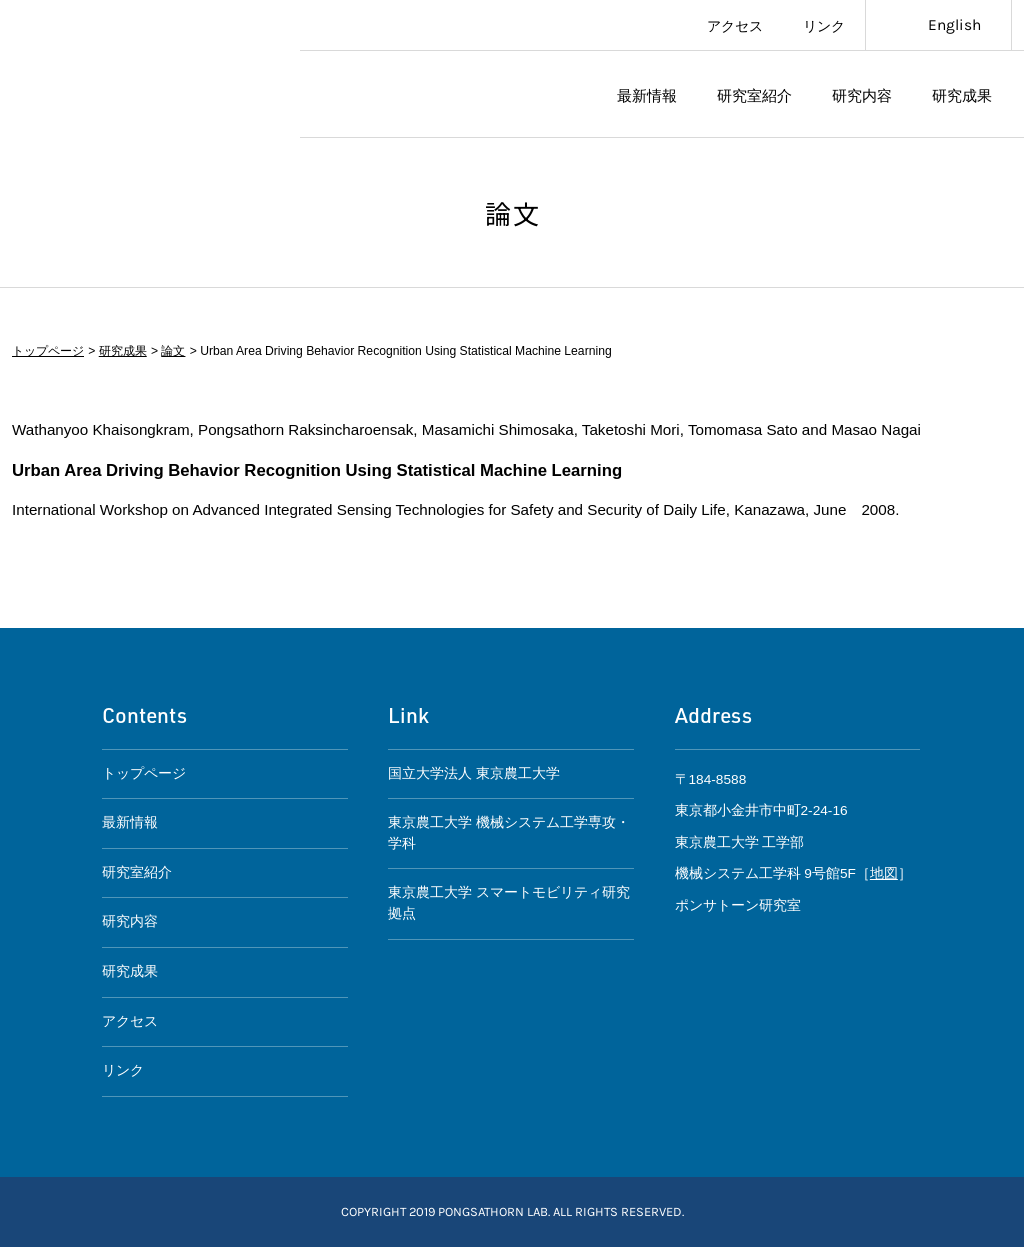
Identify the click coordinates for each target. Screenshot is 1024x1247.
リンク (824, 25)
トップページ (48, 351)
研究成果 (962, 94)
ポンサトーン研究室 (451, 94)
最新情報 (647, 94)
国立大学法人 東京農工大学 (474, 773)
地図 (884, 873)
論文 (173, 351)
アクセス (735, 25)
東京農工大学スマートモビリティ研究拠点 (150, 69)
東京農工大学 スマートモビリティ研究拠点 (509, 903)
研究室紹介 (754, 94)
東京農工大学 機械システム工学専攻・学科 (509, 833)
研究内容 (862, 94)
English (954, 25)
